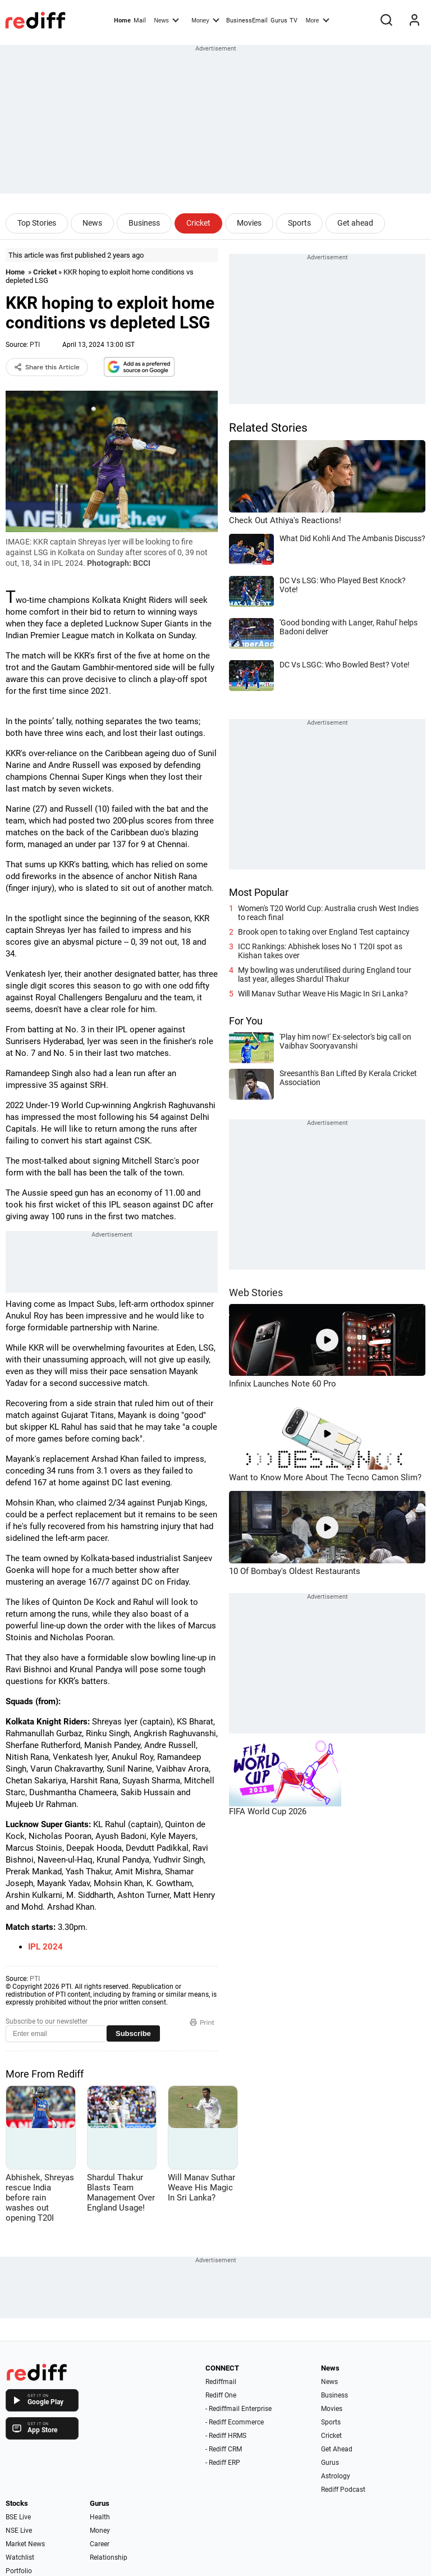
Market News (25, 2544)
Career (99, 2544)
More (317, 20)
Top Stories (36, 222)
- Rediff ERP (222, 2463)
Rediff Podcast (343, 2489)
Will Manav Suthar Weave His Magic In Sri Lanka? (323, 993)
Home (122, 20)
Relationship (108, 2557)
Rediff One (220, 2395)
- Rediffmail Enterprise (238, 2409)
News (166, 20)
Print (202, 2022)
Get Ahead (336, 2449)
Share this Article (47, 367)
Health (100, 2517)
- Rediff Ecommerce (234, 2422)
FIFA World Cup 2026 (267, 1811)
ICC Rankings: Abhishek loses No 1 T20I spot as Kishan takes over (320, 951)
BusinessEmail (247, 20)
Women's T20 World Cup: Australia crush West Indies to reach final (328, 913)
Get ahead (355, 222)
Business (144, 222)
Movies (249, 222)
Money (205, 20)
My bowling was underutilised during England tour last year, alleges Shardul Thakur (324, 974)
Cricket (198, 222)
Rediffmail (220, 2382)
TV (293, 20)
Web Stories (256, 1292)
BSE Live (18, 2517)
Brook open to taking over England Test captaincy (324, 931)
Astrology (335, 2476)
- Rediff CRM (223, 2449)
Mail (140, 20)
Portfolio (19, 2571)
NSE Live (19, 2530)
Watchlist (20, 2557)
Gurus (278, 20)
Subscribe (133, 2033)
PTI (35, 345)
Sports (299, 222)
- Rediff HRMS (225, 2436)
